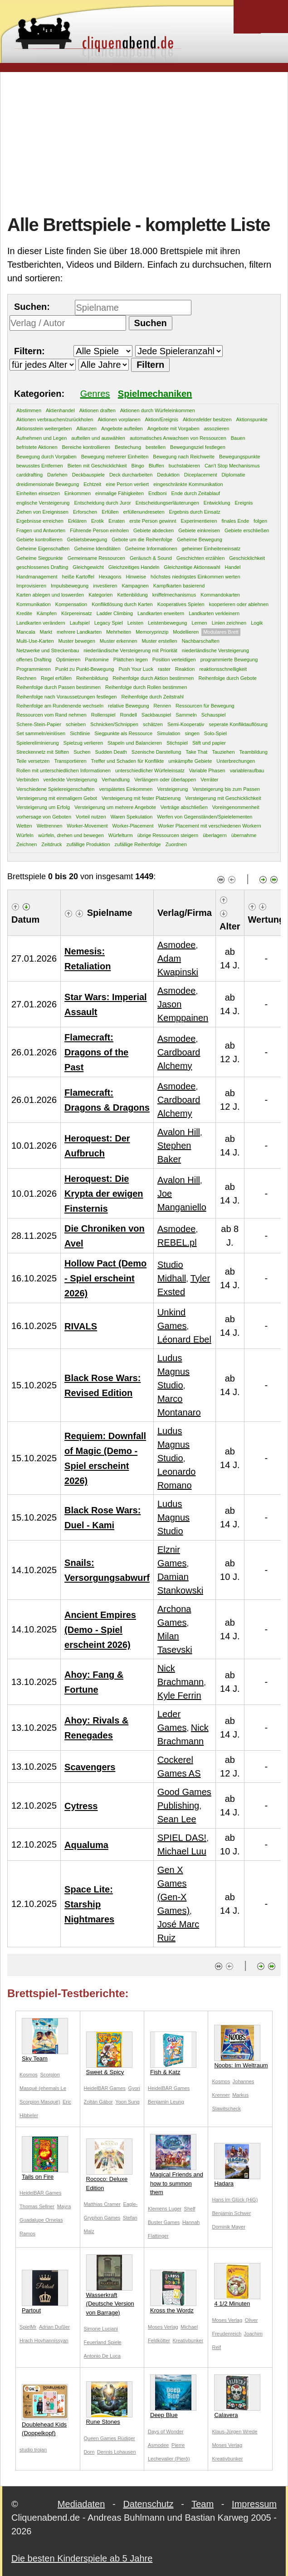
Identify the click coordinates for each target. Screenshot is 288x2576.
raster (164, 669)
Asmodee (176, 945)
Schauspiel (213, 714)
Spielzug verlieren (83, 743)
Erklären (77, 521)
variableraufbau (247, 770)
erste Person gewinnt (152, 521)
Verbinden (27, 779)
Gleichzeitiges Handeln (134, 567)
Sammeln (186, 714)
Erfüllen (110, 512)
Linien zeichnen (229, 623)
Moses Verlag (163, 2327)
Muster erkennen (118, 641)
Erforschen (85, 512)
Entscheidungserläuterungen (167, 503)
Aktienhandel (60, 410)
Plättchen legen (130, 659)
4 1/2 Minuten (237, 2285)
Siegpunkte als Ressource (123, 733)
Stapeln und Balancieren (134, 743)
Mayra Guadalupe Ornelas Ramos (45, 2220)
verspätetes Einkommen (125, 789)
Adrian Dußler (54, 2327)
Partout (45, 2292)
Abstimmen (28, 410)
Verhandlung (116, 779)
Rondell (128, 714)
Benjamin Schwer (231, 2213)
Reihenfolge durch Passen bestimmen (58, 687)
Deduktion (168, 474)
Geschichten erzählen (200, 558)
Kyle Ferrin (179, 1695)
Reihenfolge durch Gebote (227, 678)
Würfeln (25, 835)
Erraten (116, 521)
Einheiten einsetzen (38, 493)
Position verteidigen (174, 659)
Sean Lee (176, 1819)
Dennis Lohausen (116, 2452)
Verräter (209, 779)
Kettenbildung (132, 594)
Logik (257, 623)
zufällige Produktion (88, 844)
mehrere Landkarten (79, 632)
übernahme (244, 835)
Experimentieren (199, 521)
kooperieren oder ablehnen (239, 604)
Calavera (237, 2396)
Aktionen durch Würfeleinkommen (157, 410)
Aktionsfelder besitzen (207, 419)
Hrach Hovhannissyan (44, 2340)
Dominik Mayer (228, 2226)
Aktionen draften (97, 410)
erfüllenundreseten (143, 512)
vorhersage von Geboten (43, 816)
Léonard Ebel (184, 1339)
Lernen (199, 623)
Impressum (254, 2504)
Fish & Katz (173, 2053)
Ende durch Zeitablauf (195, 493)
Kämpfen (47, 613)
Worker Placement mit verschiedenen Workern (209, 825)
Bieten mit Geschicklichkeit (97, 465)
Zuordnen (176, 844)
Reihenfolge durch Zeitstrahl (152, 696)
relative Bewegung (128, 705)
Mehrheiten (118, 632)
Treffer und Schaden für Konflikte (127, 761)
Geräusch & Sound (151, 558)
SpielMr (28, 2327)
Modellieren (186, 632)
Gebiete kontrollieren (39, 539)
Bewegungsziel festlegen (197, 447)
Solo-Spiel (215, 733)
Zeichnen (26, 844)
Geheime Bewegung (199, 539)
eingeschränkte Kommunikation (188, 484)
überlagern (215, 835)
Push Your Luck (135, 669)
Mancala (25, 632)
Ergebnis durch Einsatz (194, 512)
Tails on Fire (45, 2158)
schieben (76, 724)
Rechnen (26, 678)
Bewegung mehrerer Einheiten (115, 456)
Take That (196, 752)
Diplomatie (233, 474)
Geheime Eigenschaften (42, 548)
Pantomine (97, 659)
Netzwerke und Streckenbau (47, 650)
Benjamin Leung (166, 2101)
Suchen (81, 752)
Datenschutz (148, 2504)
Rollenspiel (103, 714)
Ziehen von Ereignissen (42, 512)
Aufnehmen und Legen (41, 438)
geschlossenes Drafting (42, 567)
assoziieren (216, 428)
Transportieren (70, 761)
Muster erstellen (159, 641)
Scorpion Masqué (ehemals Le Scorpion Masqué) (43, 2088)
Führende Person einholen (99, 530)
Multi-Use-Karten (35, 641)
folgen (260, 521)
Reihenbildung (92, 678)
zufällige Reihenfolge (138, 844)
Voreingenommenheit (235, 807)
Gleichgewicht (88, 567)
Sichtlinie (80, 733)
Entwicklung (217, 503)
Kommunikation (33, 604)
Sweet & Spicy (109, 2053)
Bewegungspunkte (239, 456)
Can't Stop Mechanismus (232, 465)
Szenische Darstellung (156, 752)
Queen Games (101, 2438)
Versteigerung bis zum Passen (226, 789)
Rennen (162, 705)
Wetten (24, 825)
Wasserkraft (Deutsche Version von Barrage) (110, 2285)
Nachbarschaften (201, 641)
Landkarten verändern (40, 623)
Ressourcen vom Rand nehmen (51, 714)
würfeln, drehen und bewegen (71, 835)
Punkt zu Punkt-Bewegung (84, 669)
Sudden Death (111, 752)
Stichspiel (177, 743)
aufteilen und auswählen (98, 438)
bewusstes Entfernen (39, 465)
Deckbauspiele (88, 474)
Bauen (238, 438)
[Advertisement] (147, 142)
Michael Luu (181, 1851)
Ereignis (244, 503)
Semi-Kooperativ (185, 724)
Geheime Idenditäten (97, 548)
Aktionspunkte (252, 419)
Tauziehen (223, 752)
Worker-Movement (87, 825)
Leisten (135, 623)
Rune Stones (109, 2403)
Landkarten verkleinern (214, 613)
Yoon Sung (127, 2101)
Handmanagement (37, 576)
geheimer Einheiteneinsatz (211, 548)
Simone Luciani (101, 2328)
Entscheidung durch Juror (102, 503)
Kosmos (29, 2074)
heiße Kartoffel (78, 576)
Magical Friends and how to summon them (176, 2165)
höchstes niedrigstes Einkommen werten (195, 576)
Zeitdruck (51, 844)
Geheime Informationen (151, 548)
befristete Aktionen (37, 447)
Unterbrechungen (235, 761)
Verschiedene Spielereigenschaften (55, 789)
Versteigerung (172, 789)
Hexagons (110, 576)
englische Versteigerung (42, 503)
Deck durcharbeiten (130, 474)
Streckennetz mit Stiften (42, 752)
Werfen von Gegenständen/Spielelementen (204, 816)
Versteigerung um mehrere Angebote (115, 807)
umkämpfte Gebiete (190, 761)
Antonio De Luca (102, 2356)
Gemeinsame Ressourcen (96, 558)
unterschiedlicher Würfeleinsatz (150, 770)
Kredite (24, 613)
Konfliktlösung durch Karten (122, 604)
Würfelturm (120, 835)
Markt (46, 632)
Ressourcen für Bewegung (205, 705)
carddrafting (29, 474)
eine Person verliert (127, 484)
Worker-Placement (133, 825)
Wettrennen (50, 825)
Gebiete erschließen (247, 530)
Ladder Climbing (115, 613)
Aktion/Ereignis (161, 419)
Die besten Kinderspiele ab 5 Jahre (81, 2558)
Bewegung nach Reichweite (184, 456)
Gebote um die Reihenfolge (142, 539)
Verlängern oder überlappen (165, 779)
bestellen (156, 447)
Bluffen (156, 465)
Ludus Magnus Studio (173, 1371)
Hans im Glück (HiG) (235, 2199)
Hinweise (136, 576)
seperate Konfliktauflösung (238, 724)
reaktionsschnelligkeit (223, 669)
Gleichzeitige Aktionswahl (192, 567)
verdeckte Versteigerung (71, 779)
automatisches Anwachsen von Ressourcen (178, 438)
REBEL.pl (177, 1242)
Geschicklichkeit (247, 558)
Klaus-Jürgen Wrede (234, 2431)
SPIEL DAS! (181, 1838)
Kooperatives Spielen (181, 604)
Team (202, 2504)
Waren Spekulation (132, 816)
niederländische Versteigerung (215, 650)
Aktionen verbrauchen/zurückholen (54, 419)
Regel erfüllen (56, 678)
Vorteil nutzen (91, 816)
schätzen (153, 724)
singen (192, 733)
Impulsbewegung (69, 585)
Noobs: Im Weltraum (241, 2047)
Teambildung (253, 752)
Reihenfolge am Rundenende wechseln (59, 705)
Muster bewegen (77, 641)
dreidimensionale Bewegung (47, 484)
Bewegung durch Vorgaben (46, 456)
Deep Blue (173, 2396)
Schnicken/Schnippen (114, 724)
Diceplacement (200, 474)
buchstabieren (184, 465)
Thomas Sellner (37, 2206)
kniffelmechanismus (174, 594)
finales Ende (235, 521)
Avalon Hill (178, 1132)
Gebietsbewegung (87, 539)
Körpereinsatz (76, 613)
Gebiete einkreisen (199, 530)
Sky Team (45, 2040)
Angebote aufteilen (122, 428)
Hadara (237, 2165)
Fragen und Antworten (40, 530)
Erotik (97, 521)
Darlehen (57, 474)
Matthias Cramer (102, 2204)
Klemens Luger (164, 2208)
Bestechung (128, 447)
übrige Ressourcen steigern (168, 835)
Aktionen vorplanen (119, 419)
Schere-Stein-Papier (38, 724)
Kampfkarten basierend (179, 585)
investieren (105, 585)
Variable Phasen (207, 770)
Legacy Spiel (108, 623)
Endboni (157, 493)
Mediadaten (81, 2504)
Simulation (168, 733)
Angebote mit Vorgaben (173, 428)
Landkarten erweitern (160, 613)
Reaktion (185, 669)
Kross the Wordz (173, 2292)
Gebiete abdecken (153, 530)
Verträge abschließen (184, 807)
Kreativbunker (187, 2340)
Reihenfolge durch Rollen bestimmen (146, 687)
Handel (232, 567)
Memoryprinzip (152, 632)
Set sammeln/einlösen (40, 733)
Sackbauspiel (156, 714)
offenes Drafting (33, 659)
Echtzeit (92, 484)
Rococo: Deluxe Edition (109, 2164)
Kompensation (71, 604)
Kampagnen (135, 585)
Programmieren (33, 669)
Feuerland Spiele (103, 2342)
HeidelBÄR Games (105, 2088)
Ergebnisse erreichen (39, 521)
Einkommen (77, 493)
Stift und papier (209, 743)
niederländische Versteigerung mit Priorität (130, 650)
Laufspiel (80, 623)
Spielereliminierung (37, 743)
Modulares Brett (221, 632)
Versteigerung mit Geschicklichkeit (223, 798)
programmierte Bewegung (229, 659)
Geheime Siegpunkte (39, 558)
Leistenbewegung (167, 623)
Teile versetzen (32, 761)
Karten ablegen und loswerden (50, 594)
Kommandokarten (220, 594)
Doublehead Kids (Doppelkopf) (45, 2410)
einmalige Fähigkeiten (119, 493)
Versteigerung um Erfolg (43, 807)
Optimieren (68, 659)
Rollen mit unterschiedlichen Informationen (63, 770)
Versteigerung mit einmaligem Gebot (56, 798)
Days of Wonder (166, 2431)
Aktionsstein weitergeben (44, 428)
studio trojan (33, 2449)
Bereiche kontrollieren (86, 447)
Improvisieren (31, 585)
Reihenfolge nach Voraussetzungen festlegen (66, 696)
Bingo (138, 465)
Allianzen (86, 428)
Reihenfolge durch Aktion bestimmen (153, 678)
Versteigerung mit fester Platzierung (141, 798)
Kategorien (100, 594)
